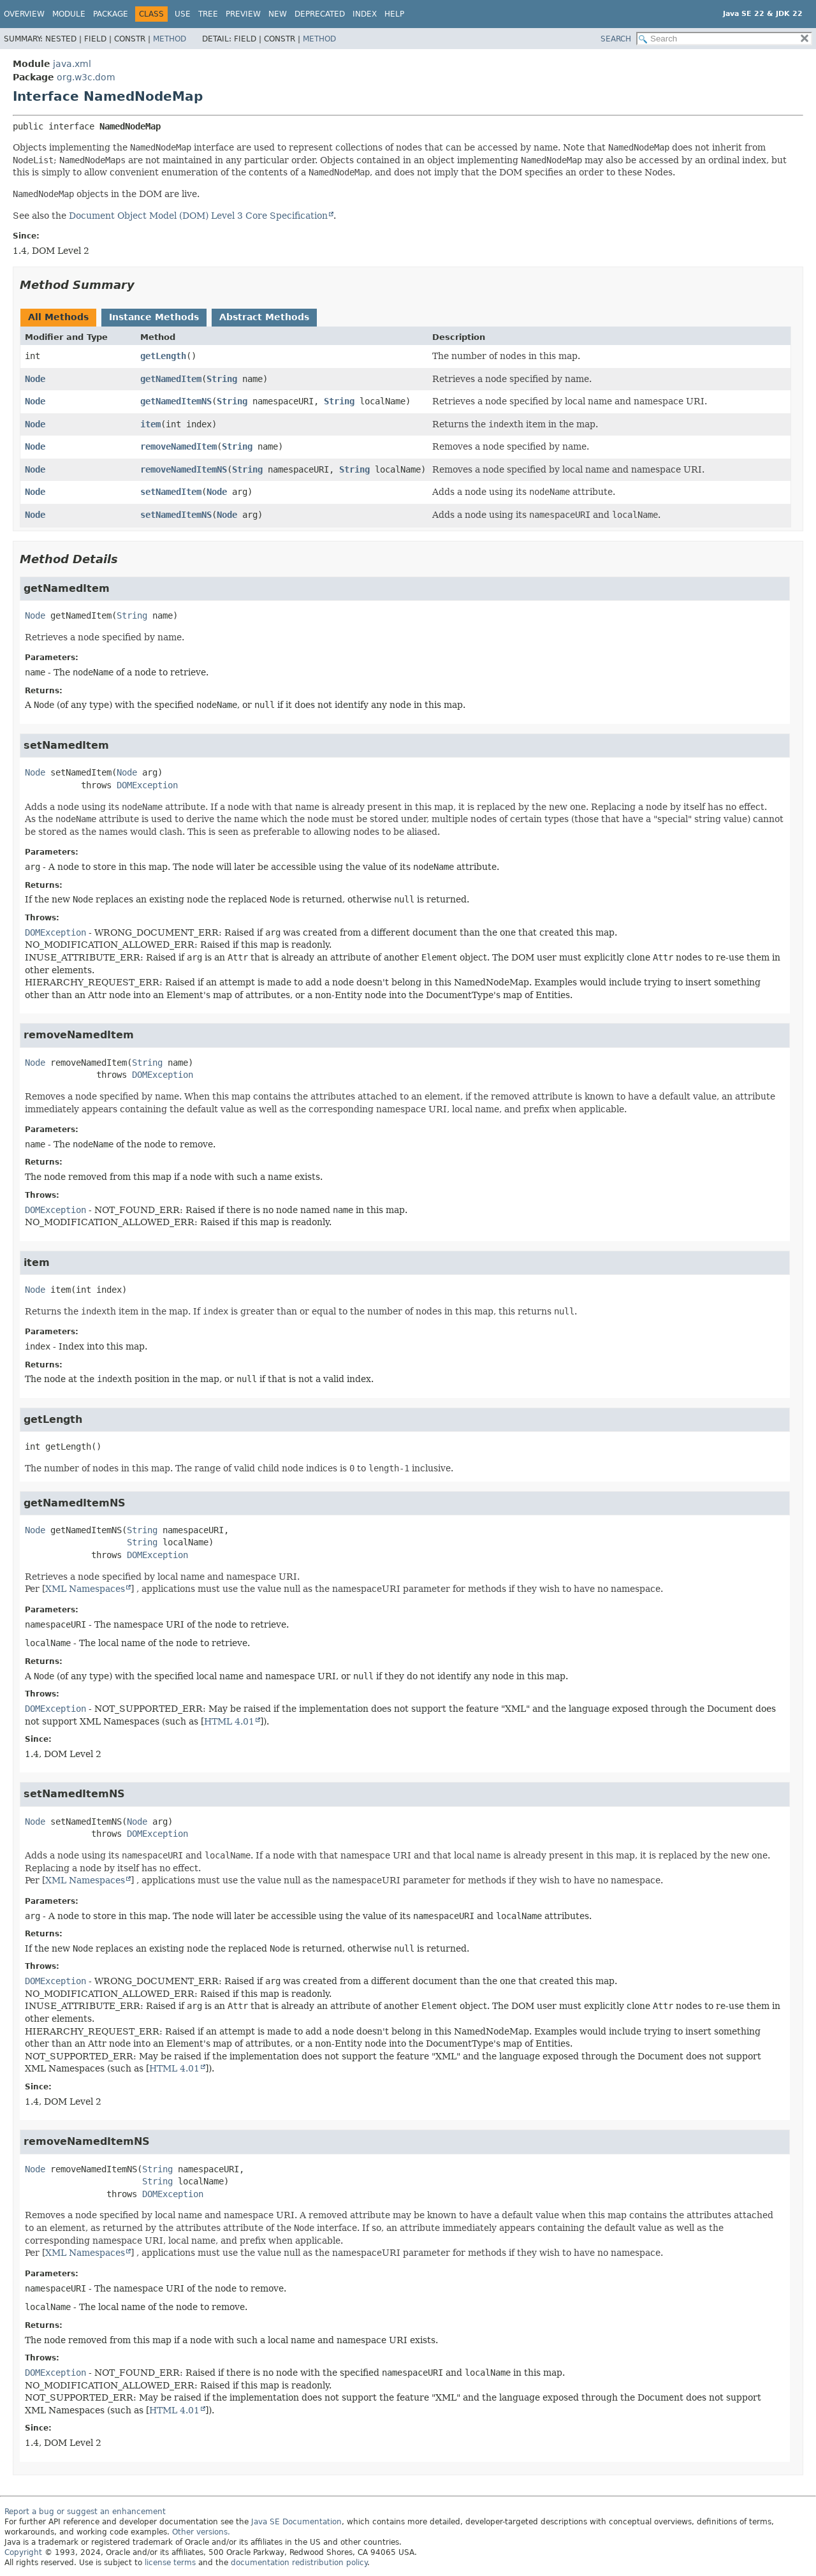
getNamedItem (170, 379)
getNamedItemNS (176, 401)
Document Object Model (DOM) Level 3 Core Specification (198, 215)
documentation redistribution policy (299, 2562)
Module (68, 14)
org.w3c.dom (86, 77)
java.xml (72, 64)
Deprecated (320, 14)
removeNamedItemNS (183, 469)
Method (169, 38)
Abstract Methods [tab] (264, 317)
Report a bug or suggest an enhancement (85, 2511)
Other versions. (201, 2532)
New (277, 14)
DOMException (147, 785)
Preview (243, 14)
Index (365, 14)
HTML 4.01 (229, 1721)
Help (394, 14)
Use (183, 14)
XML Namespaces (85, 1589)
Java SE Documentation (296, 2521)
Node (35, 379)
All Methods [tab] (58, 317)
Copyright (23, 2552)
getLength (163, 356)
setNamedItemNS (176, 515)
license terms (170, 2562)
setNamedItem (170, 492)
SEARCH (616, 38)
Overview (24, 14)
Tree (208, 14)
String (222, 379)
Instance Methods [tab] (154, 317)
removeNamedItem (178, 446)
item (150, 424)
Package (110, 14)
